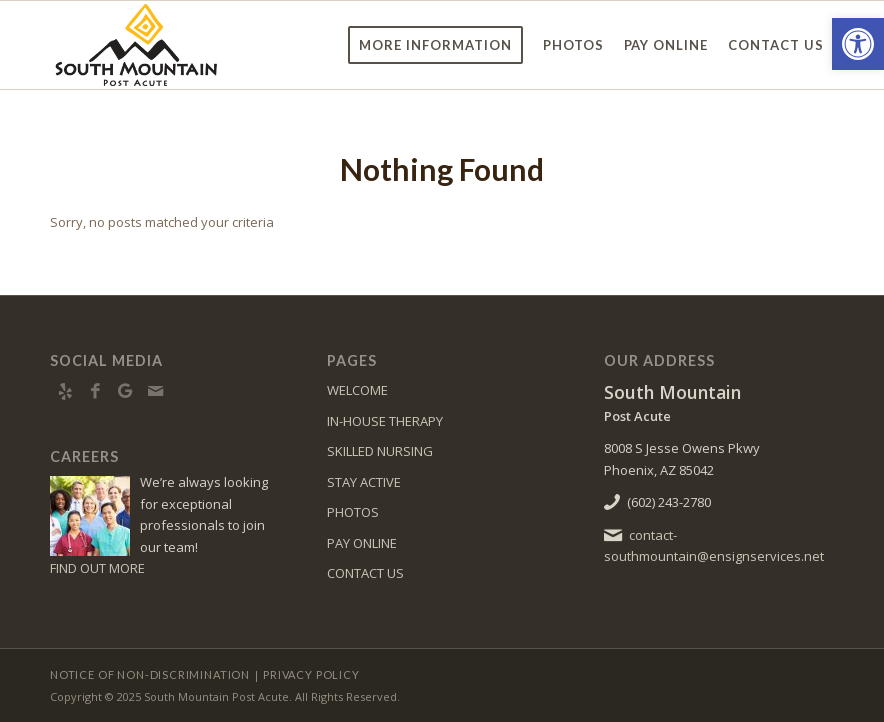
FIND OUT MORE (97, 568)
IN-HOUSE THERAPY (385, 421)
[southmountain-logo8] (188, 45)
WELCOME (357, 390)
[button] (858, 44)
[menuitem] (435, 45)
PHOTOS (353, 512)
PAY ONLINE (362, 543)
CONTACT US (365, 573)
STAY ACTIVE (364, 482)
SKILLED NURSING (380, 451)
